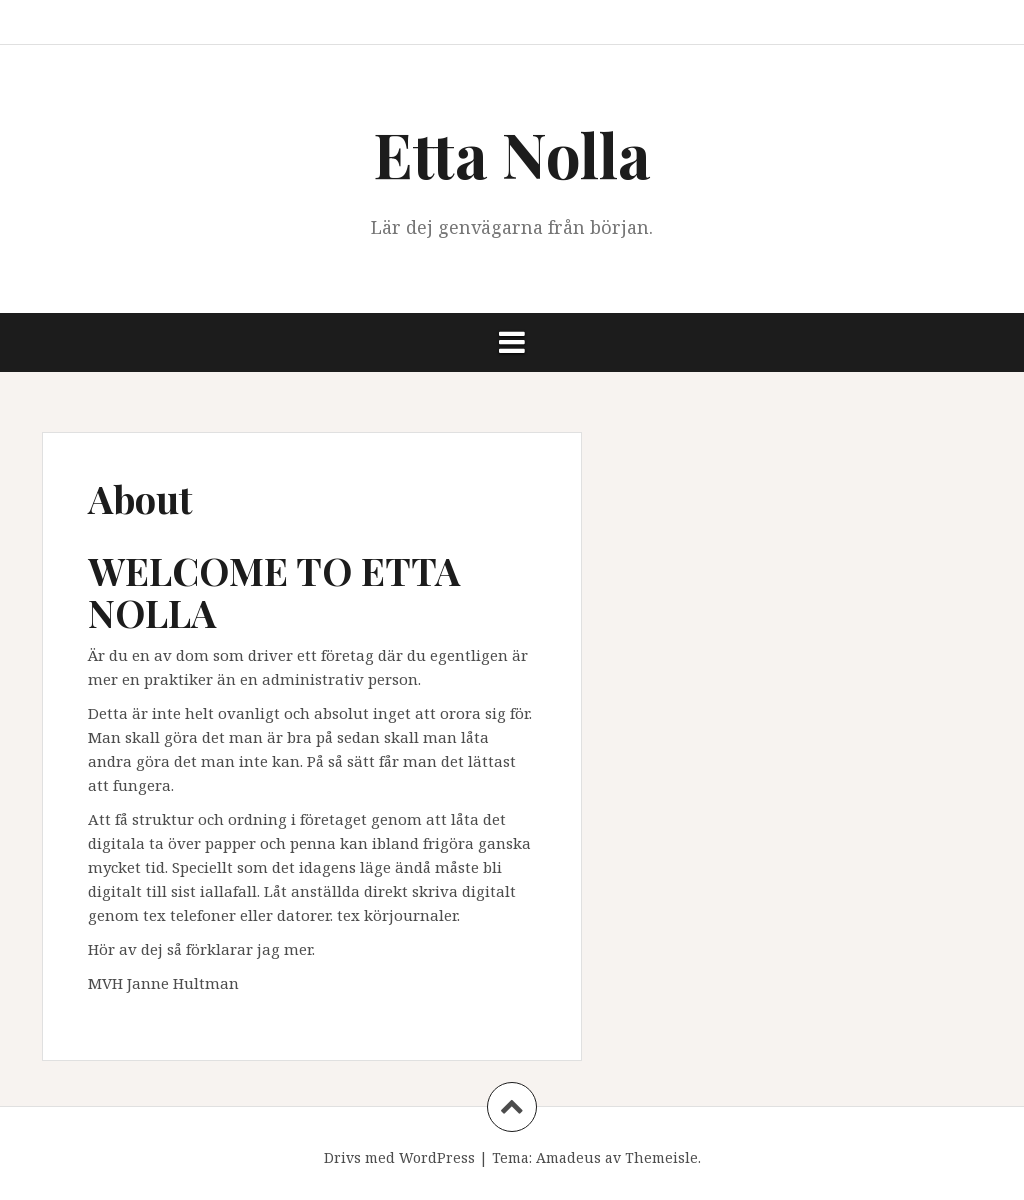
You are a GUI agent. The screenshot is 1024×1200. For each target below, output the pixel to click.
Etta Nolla (512, 153)
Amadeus (568, 1157)
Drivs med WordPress (399, 1157)
